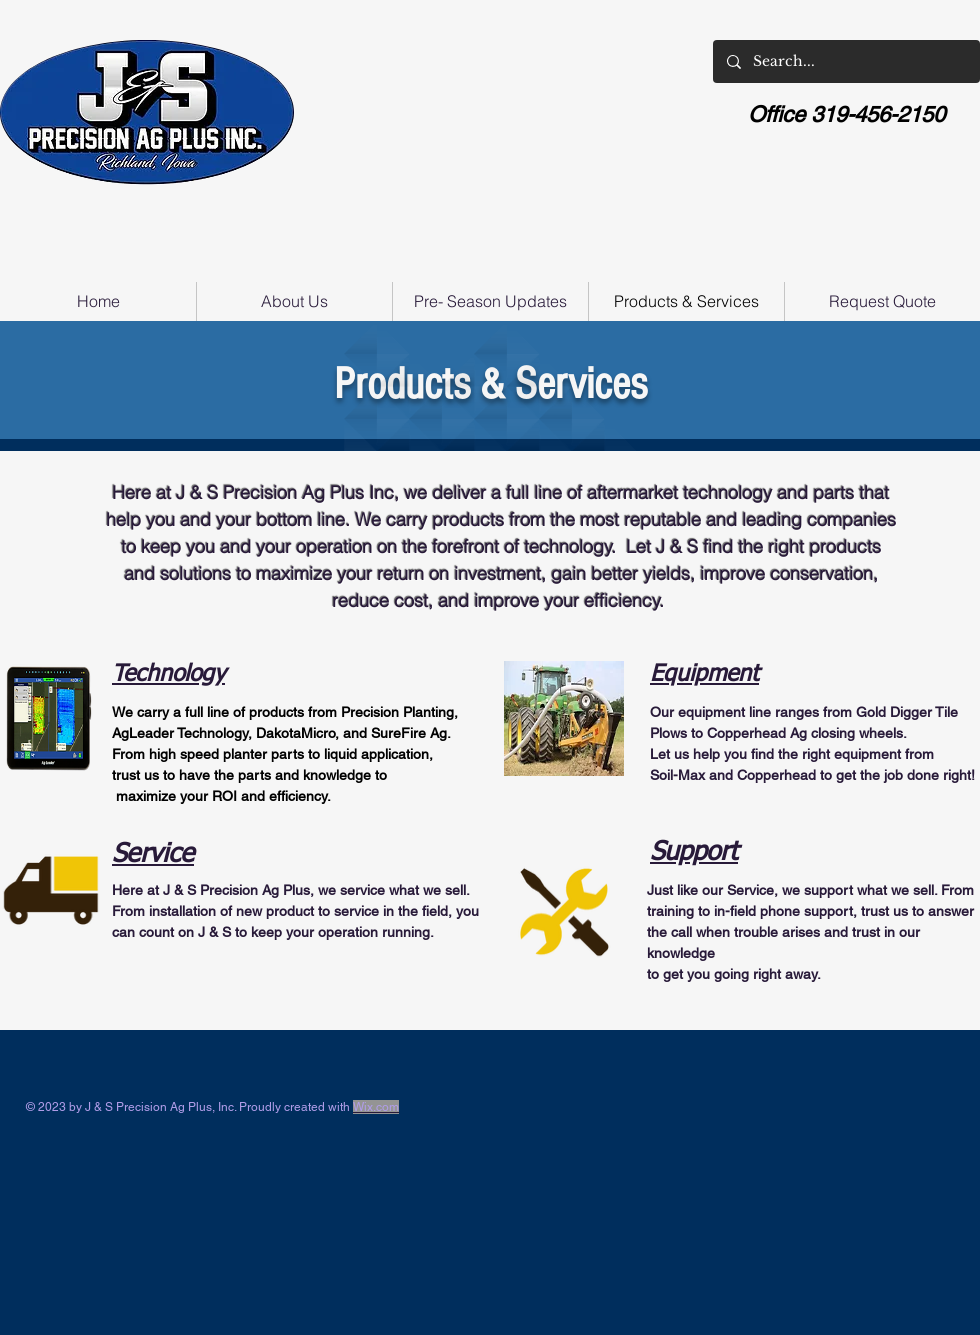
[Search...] (845, 61)
